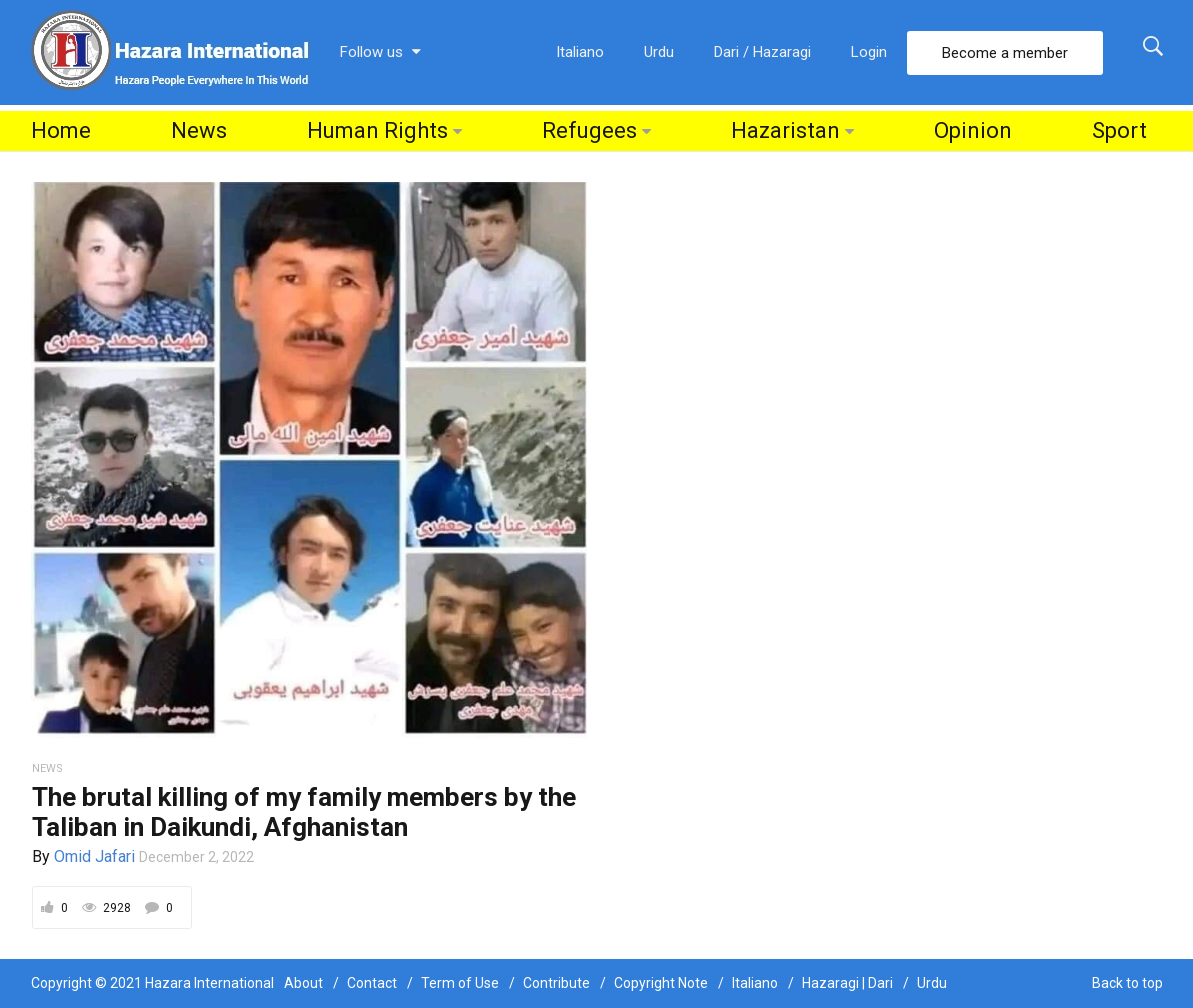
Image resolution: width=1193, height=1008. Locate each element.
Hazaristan (785, 130)
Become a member (1005, 53)
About (303, 983)
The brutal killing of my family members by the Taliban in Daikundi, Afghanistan (304, 812)
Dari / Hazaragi (762, 52)
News (199, 130)
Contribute (556, 983)
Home (61, 130)
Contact (372, 983)
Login (869, 52)
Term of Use (460, 983)
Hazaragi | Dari (847, 983)
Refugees (589, 130)
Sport (1119, 130)
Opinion (973, 130)
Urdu (659, 52)
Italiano (580, 52)
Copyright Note (661, 983)
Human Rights (377, 130)
